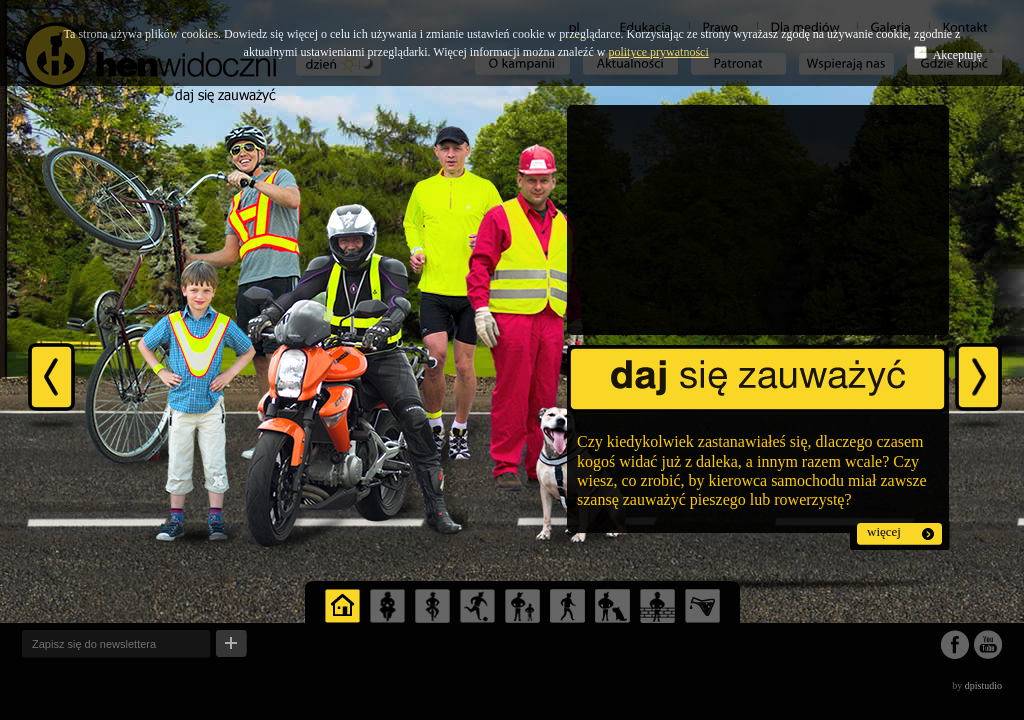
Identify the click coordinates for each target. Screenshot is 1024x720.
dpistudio (983, 685)
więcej (884, 531)
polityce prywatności (658, 52)
